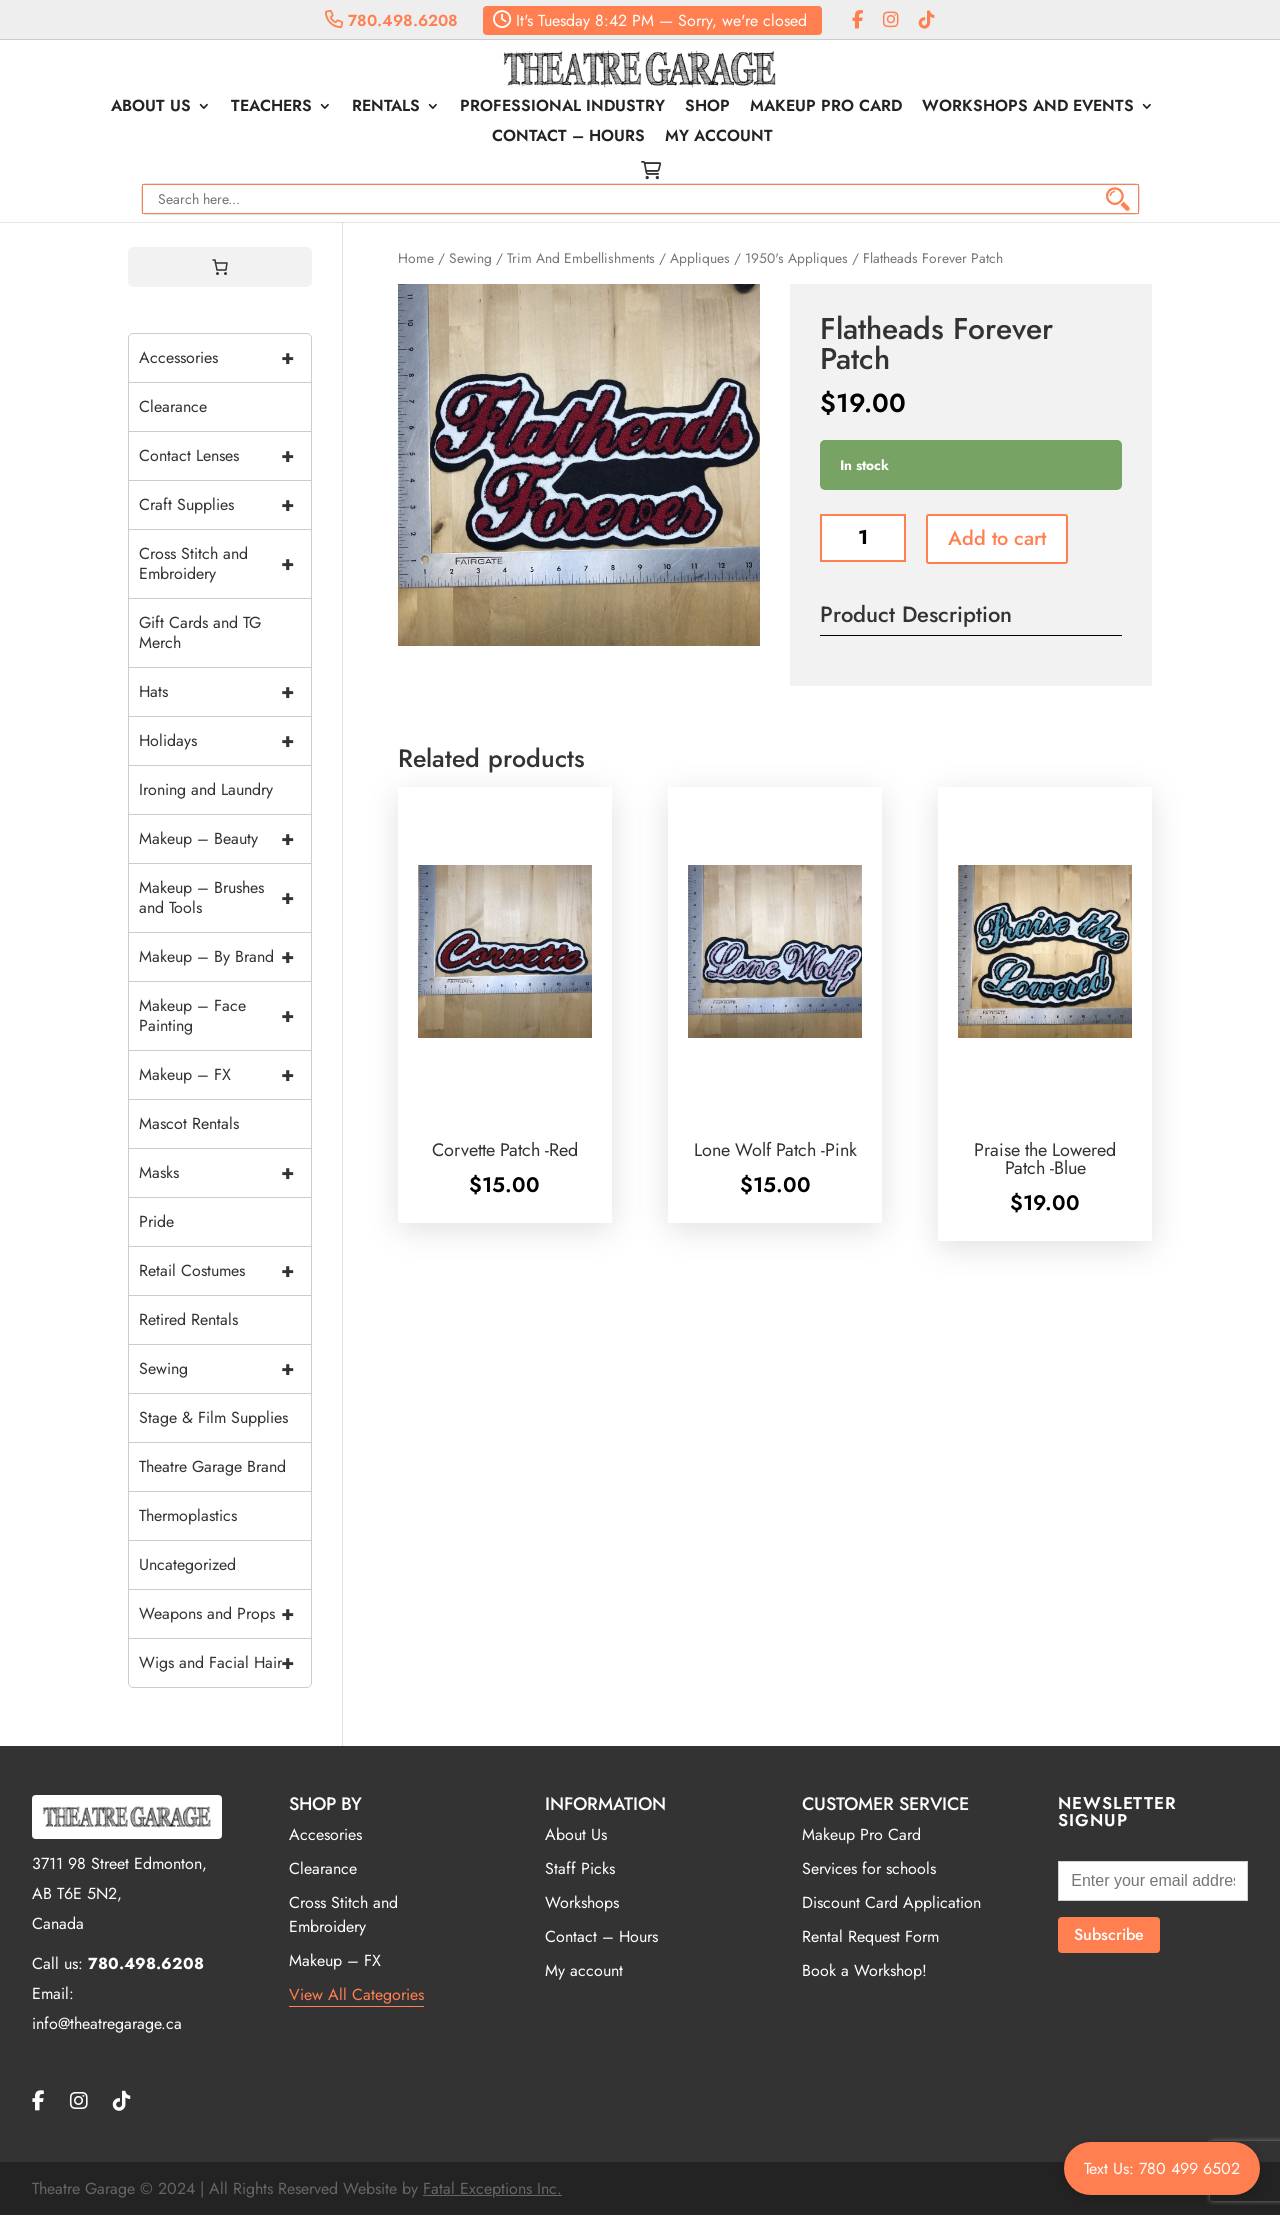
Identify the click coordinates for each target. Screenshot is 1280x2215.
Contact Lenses (225, 456)
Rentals (386, 108)
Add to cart (997, 538)
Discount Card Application (891, 1902)
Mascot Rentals (189, 1123)
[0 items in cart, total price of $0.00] (220, 267)
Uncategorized (187, 1564)
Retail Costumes (225, 1271)
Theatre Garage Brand (212, 1466)
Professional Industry (562, 108)
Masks (225, 1173)
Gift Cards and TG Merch (200, 632)
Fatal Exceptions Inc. (492, 2188)
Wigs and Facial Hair (225, 1663)
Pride (156, 1221)
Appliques (700, 258)
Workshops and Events (1028, 108)
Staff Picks (580, 1868)
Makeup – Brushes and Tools (225, 898)
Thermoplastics (188, 1515)
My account (719, 138)
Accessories (225, 358)
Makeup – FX (225, 1075)
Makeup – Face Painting (225, 1016)
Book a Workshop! (864, 1970)
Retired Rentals (188, 1319)
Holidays (225, 741)
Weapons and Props (225, 1614)
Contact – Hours (568, 138)
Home (416, 258)
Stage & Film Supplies (213, 1417)
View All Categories (356, 1994)
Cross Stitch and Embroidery (225, 564)
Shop (707, 108)
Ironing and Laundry (206, 789)
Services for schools (869, 1868)
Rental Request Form (870, 1936)
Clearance (173, 406)
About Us (151, 108)
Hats (225, 692)
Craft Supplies (225, 505)
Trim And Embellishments (581, 258)
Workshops (582, 1902)
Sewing (470, 258)
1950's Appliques (796, 258)
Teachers (271, 108)
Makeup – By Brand (225, 957)
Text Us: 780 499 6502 (1162, 2168)
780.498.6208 (391, 20)
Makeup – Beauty (225, 839)
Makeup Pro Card (826, 108)
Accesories (325, 1834)
